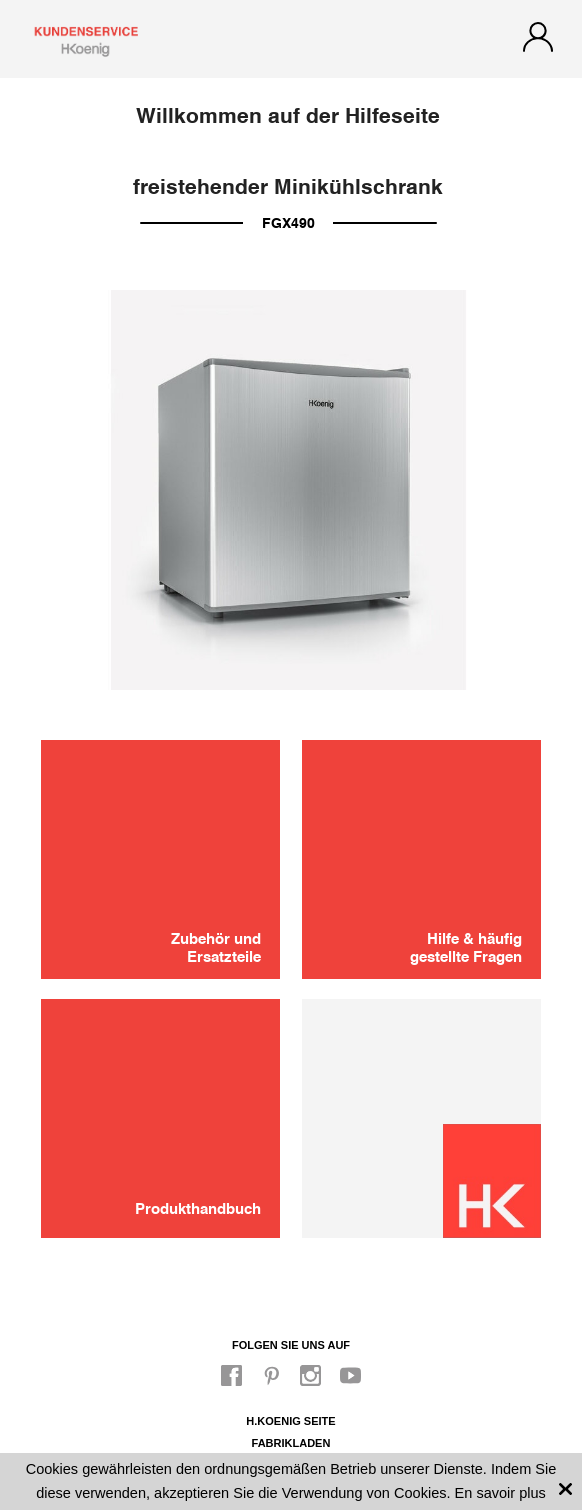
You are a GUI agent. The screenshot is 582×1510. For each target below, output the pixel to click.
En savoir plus (500, 1493)
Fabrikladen (291, 1443)
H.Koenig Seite (290, 1421)
